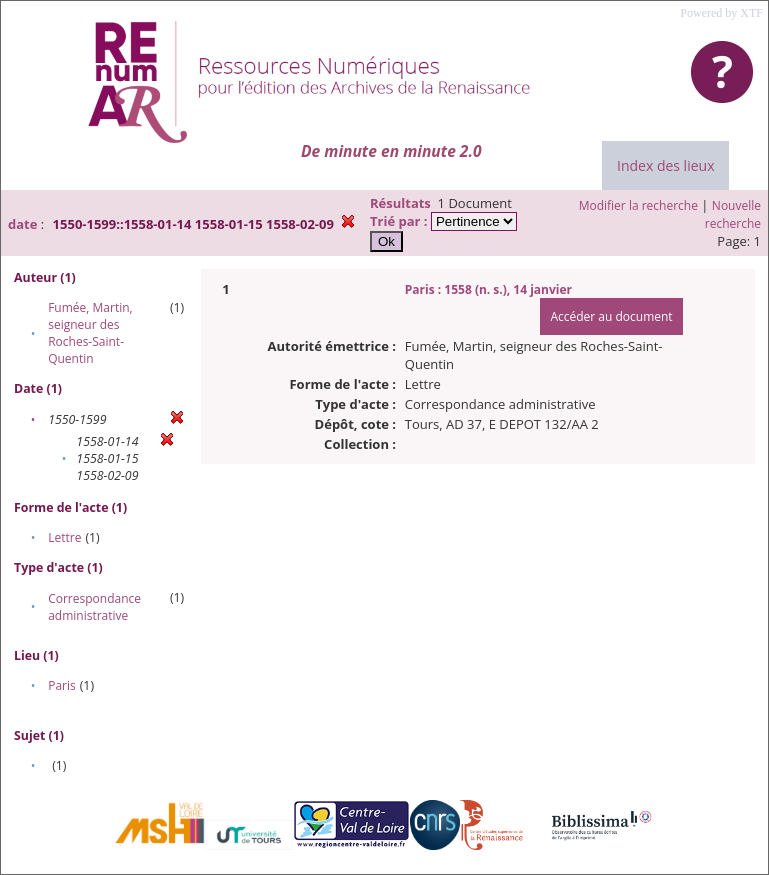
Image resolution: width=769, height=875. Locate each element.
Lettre (64, 537)
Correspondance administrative (94, 607)
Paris (62, 685)
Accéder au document (611, 316)
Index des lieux (665, 165)
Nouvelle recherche (733, 214)
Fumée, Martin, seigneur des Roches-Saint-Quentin (90, 333)
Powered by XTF (721, 13)
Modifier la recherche (638, 205)
